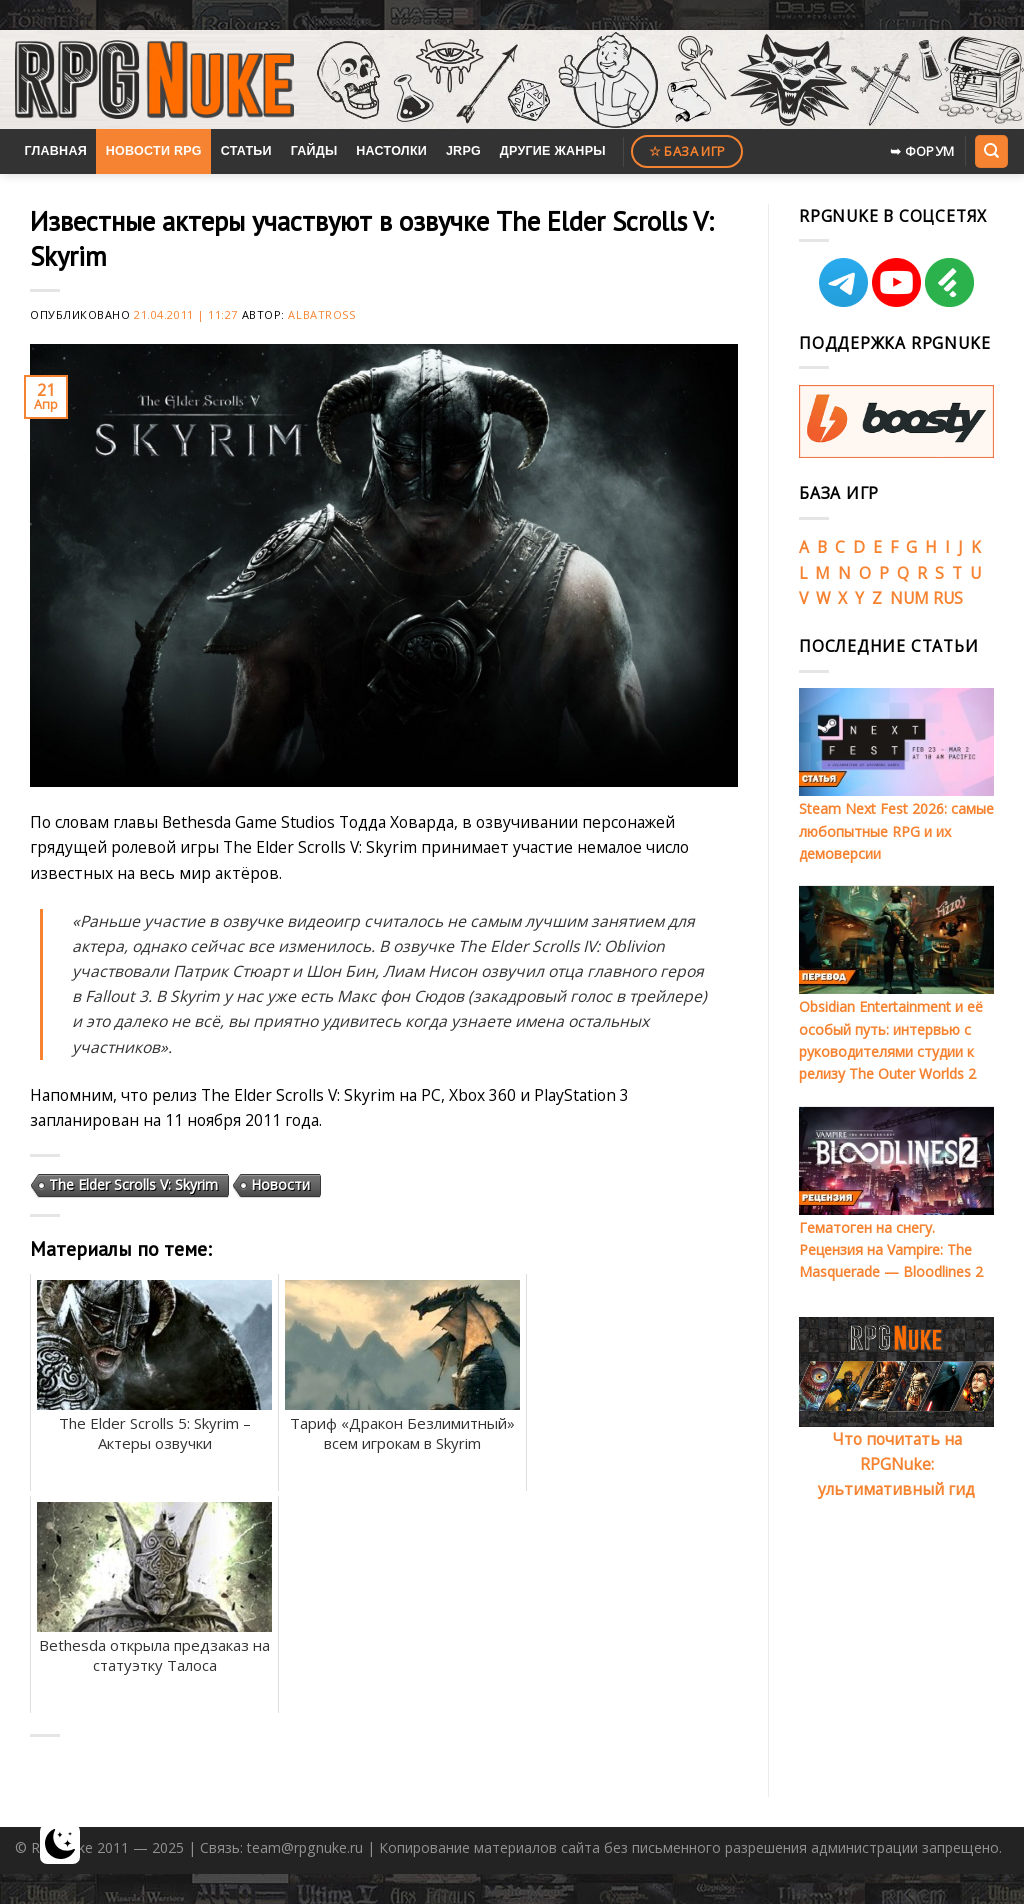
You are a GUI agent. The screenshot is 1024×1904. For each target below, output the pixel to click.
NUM (909, 598)
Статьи (246, 151)
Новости (280, 1184)
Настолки (391, 151)
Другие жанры (553, 151)
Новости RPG (154, 151)
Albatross (321, 314)
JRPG (463, 151)
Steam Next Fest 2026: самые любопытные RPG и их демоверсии (896, 831)
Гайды (314, 151)
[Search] (991, 151)
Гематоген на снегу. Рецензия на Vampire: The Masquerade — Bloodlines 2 (891, 1250)
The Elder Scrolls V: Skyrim (133, 1184)
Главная (55, 151)
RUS (948, 598)
